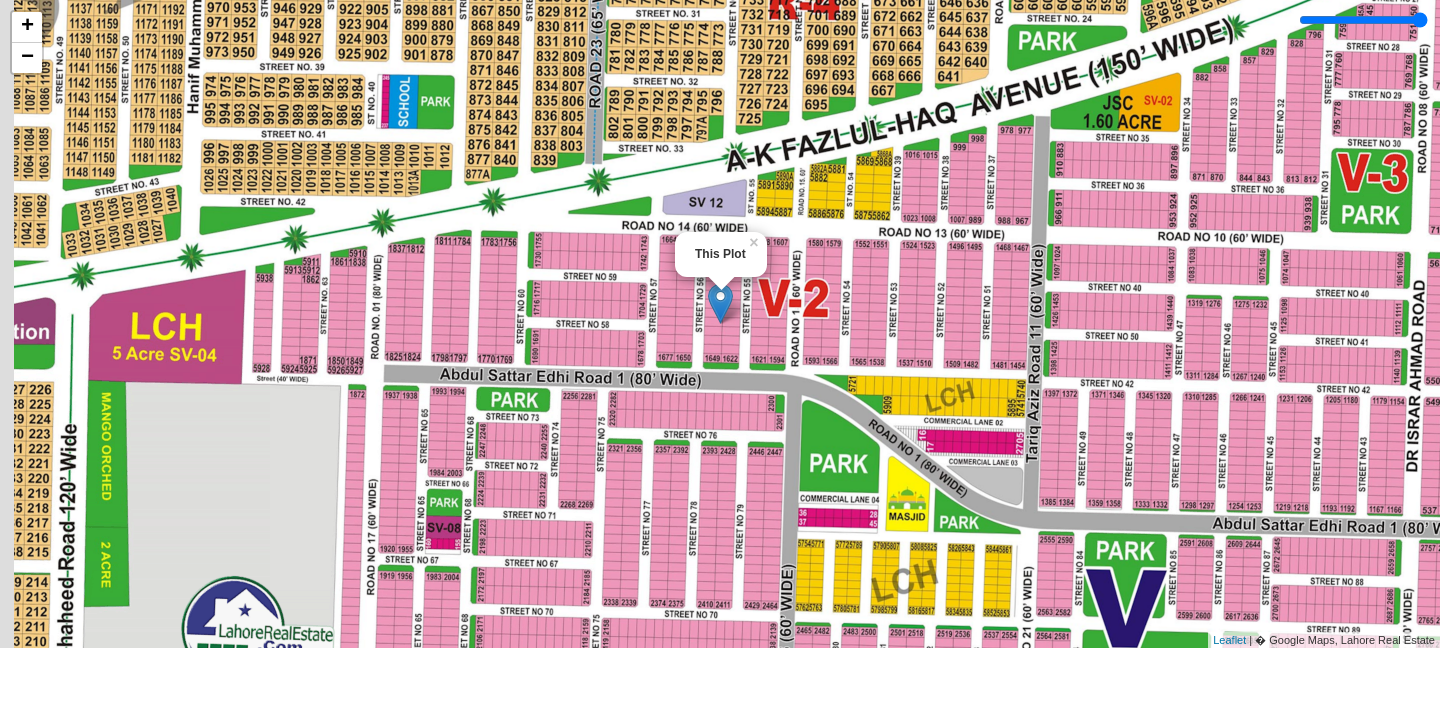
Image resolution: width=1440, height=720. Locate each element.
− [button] (27, 58)
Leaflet (1229, 640)
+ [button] (27, 27)
